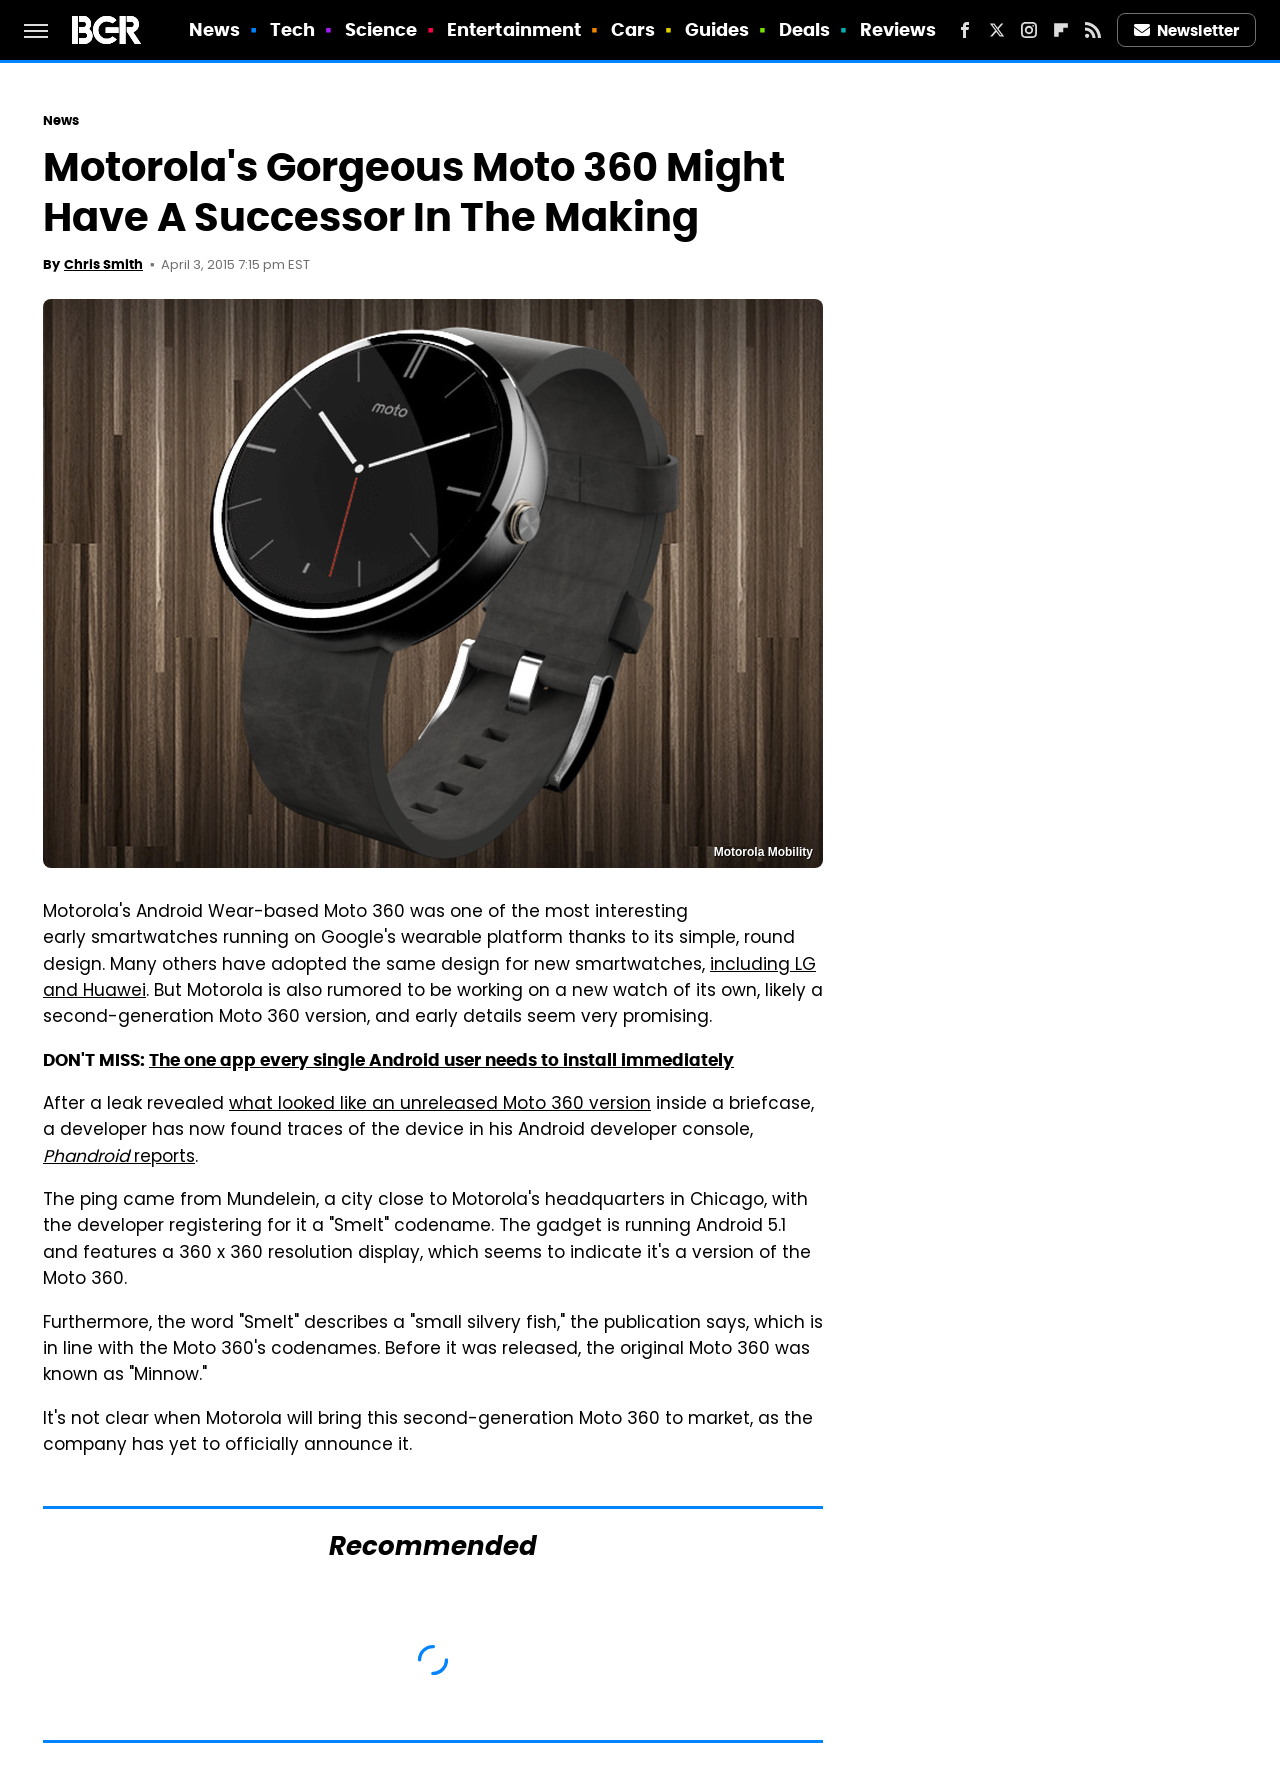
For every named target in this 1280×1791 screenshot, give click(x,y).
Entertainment (514, 29)
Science (381, 29)
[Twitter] (997, 30)
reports (119, 1158)
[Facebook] (965, 30)
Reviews (898, 29)
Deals (805, 29)
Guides (717, 29)
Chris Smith (103, 264)
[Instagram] (1029, 30)
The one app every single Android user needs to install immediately (441, 1060)
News (214, 29)
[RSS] (1093, 30)
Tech (292, 29)
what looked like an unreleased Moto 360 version (440, 1105)
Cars (633, 29)
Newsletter (1187, 30)
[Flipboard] (1061, 30)
